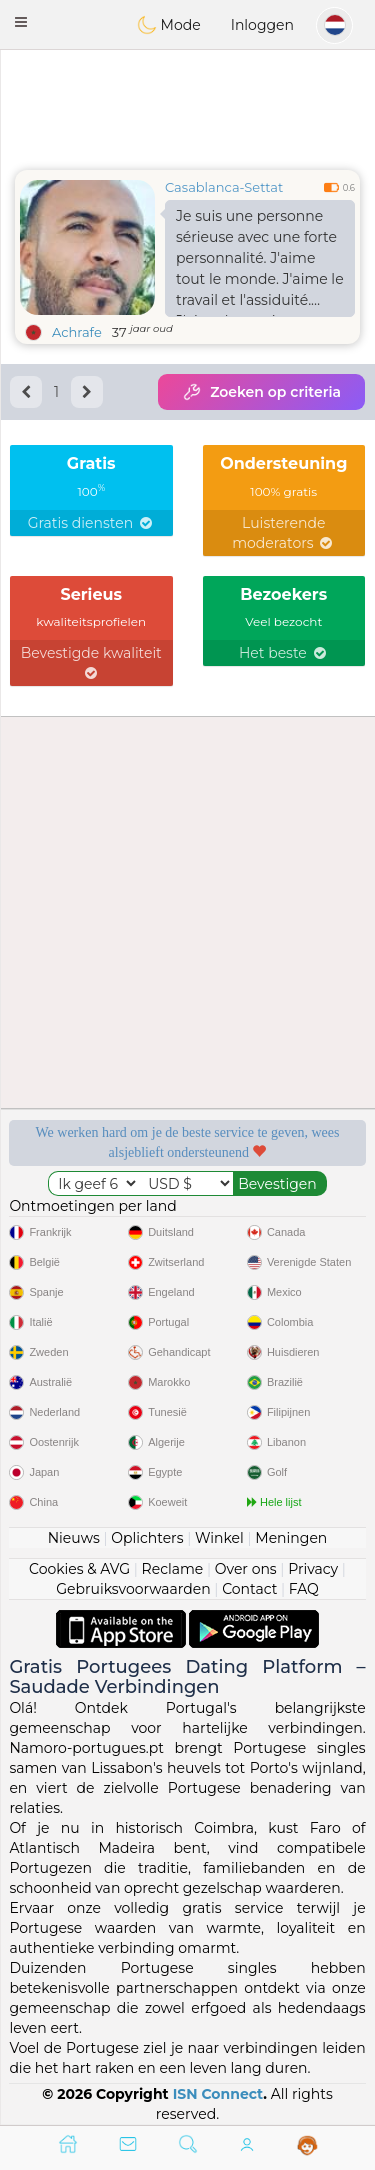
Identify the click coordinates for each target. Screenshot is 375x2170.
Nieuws (74, 1538)
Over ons (246, 1569)
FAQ (304, 1589)
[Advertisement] (187, 105)
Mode (169, 25)
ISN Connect (218, 2094)
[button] (21, 22)
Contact (249, 1589)
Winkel (219, 1538)
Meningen (291, 1538)
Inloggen (262, 25)
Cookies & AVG (79, 1569)
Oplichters (147, 1538)
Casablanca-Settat (224, 187)
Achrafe (77, 332)
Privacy (313, 1569)
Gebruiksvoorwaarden (133, 1589)
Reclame (173, 1569)
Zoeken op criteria (261, 392)
